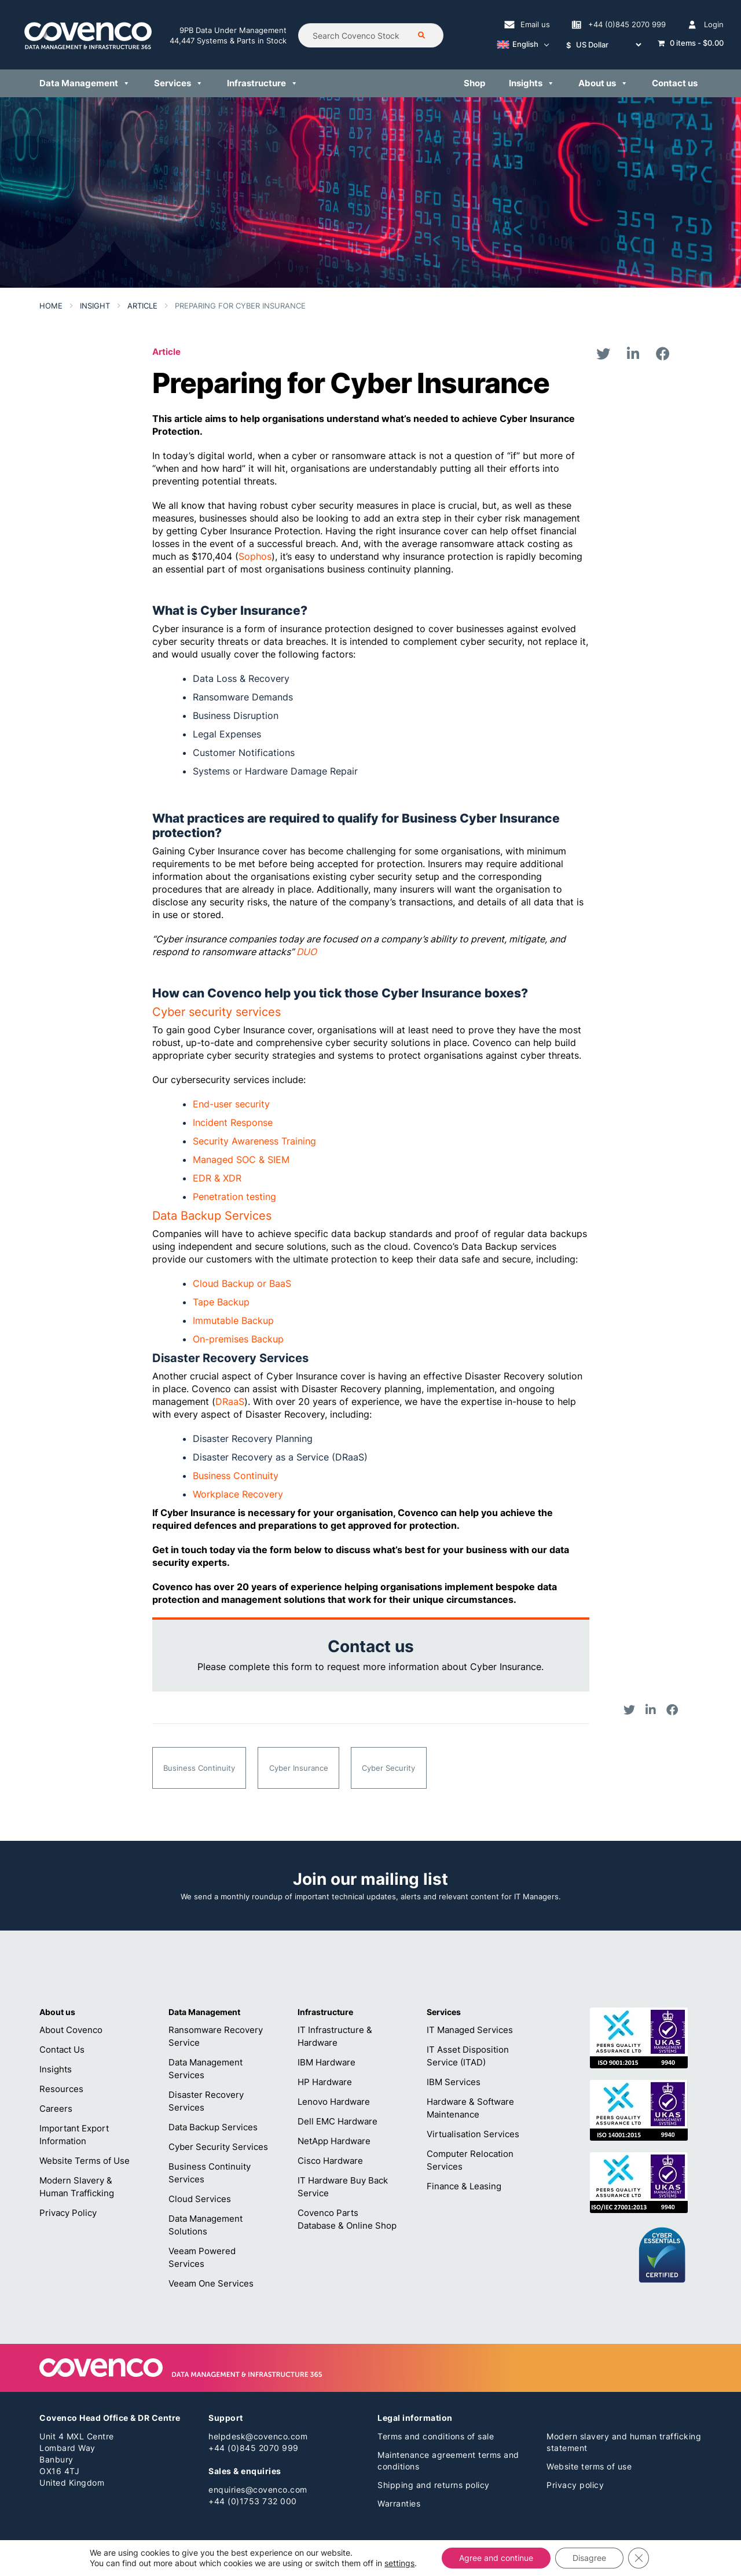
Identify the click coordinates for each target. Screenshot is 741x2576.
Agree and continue (496, 2558)
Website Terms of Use (84, 2160)
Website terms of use (589, 2466)
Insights (55, 2069)
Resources (61, 2088)
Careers (55, 2108)
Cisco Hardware (330, 2160)
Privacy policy (575, 2485)
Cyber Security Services (218, 2146)
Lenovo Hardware (334, 2101)
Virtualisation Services (473, 2134)
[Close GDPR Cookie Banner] (638, 2558)
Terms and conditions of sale (435, 2436)
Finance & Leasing (464, 2186)
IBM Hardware (326, 2062)
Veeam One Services (211, 2283)
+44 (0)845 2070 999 (253, 2448)
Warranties (398, 2503)
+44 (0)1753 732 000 (252, 2501)
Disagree (589, 2558)
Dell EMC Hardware (337, 2121)
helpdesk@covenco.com (257, 2436)
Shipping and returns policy (433, 2485)
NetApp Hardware (334, 2140)
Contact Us (62, 2049)
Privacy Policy (68, 2212)
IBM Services (453, 2081)
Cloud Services (199, 2198)
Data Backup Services (213, 2127)
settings (399, 2563)
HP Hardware (325, 2081)
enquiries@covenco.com (257, 2489)
